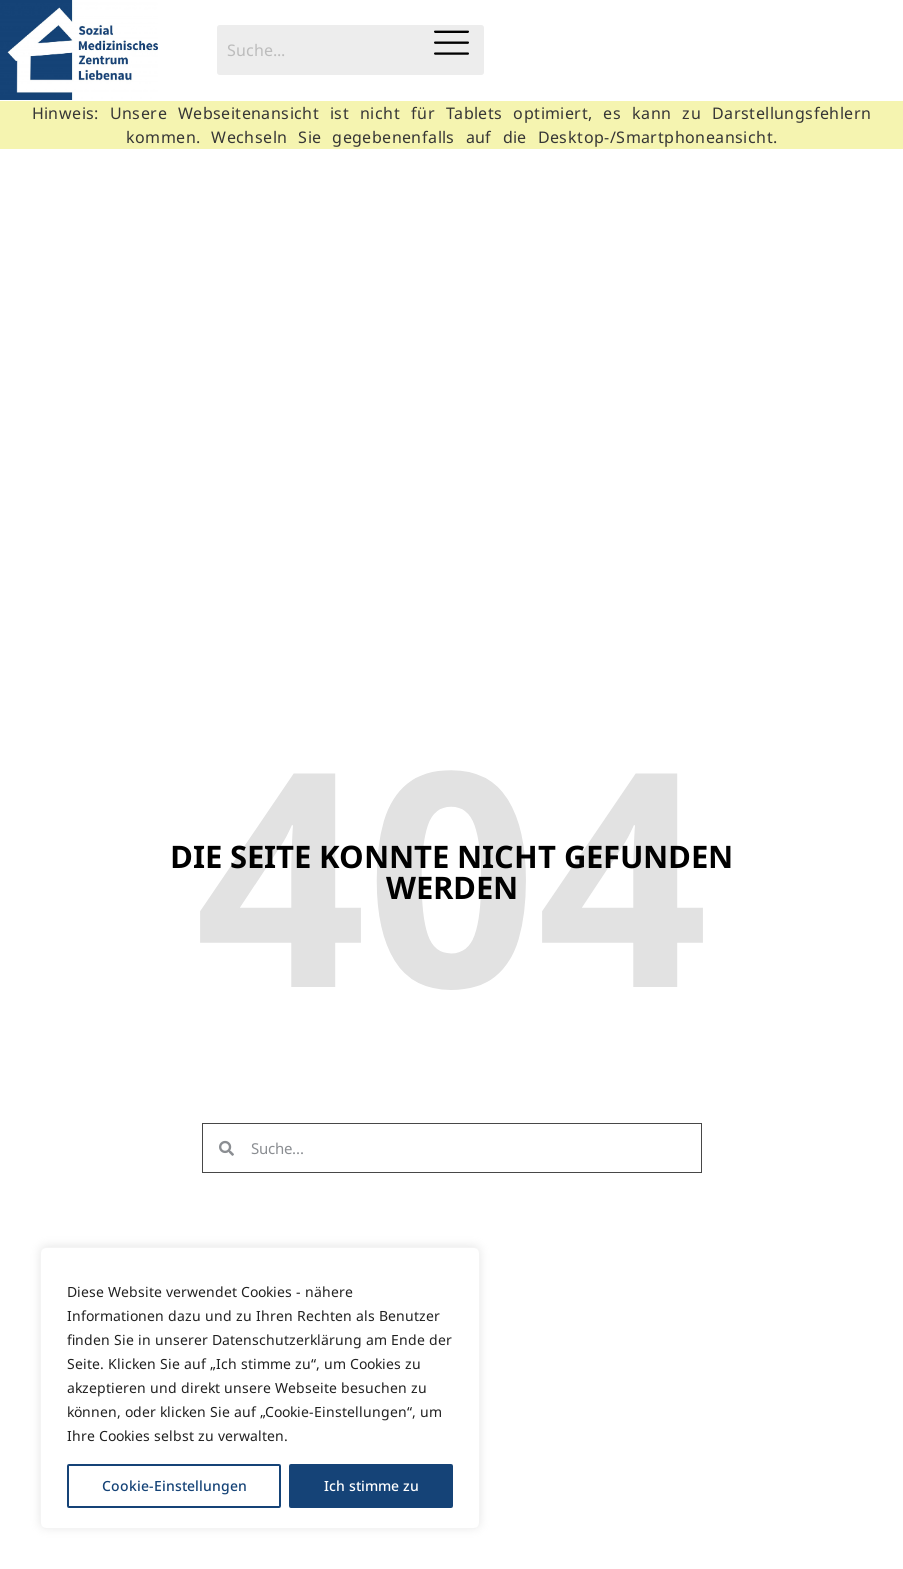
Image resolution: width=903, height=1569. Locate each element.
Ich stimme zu (371, 1485)
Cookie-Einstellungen (174, 1485)
